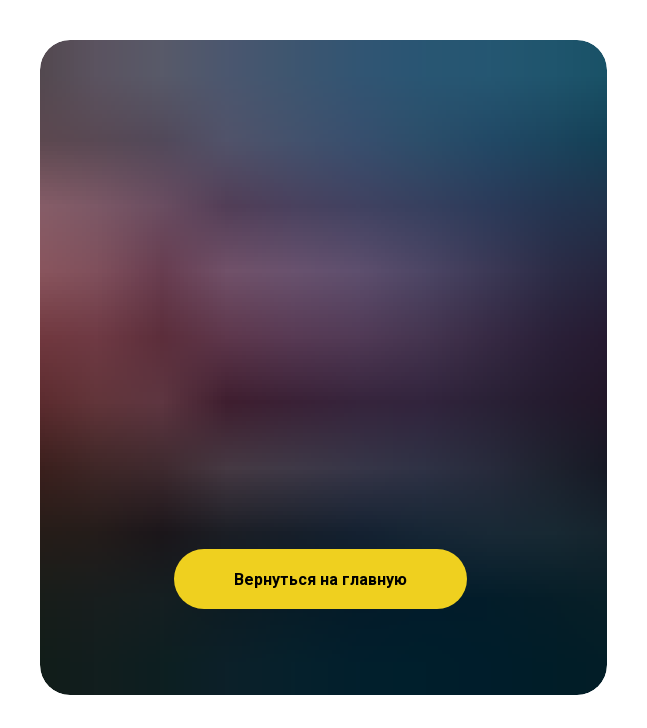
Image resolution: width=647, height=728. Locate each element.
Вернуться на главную (320, 579)
